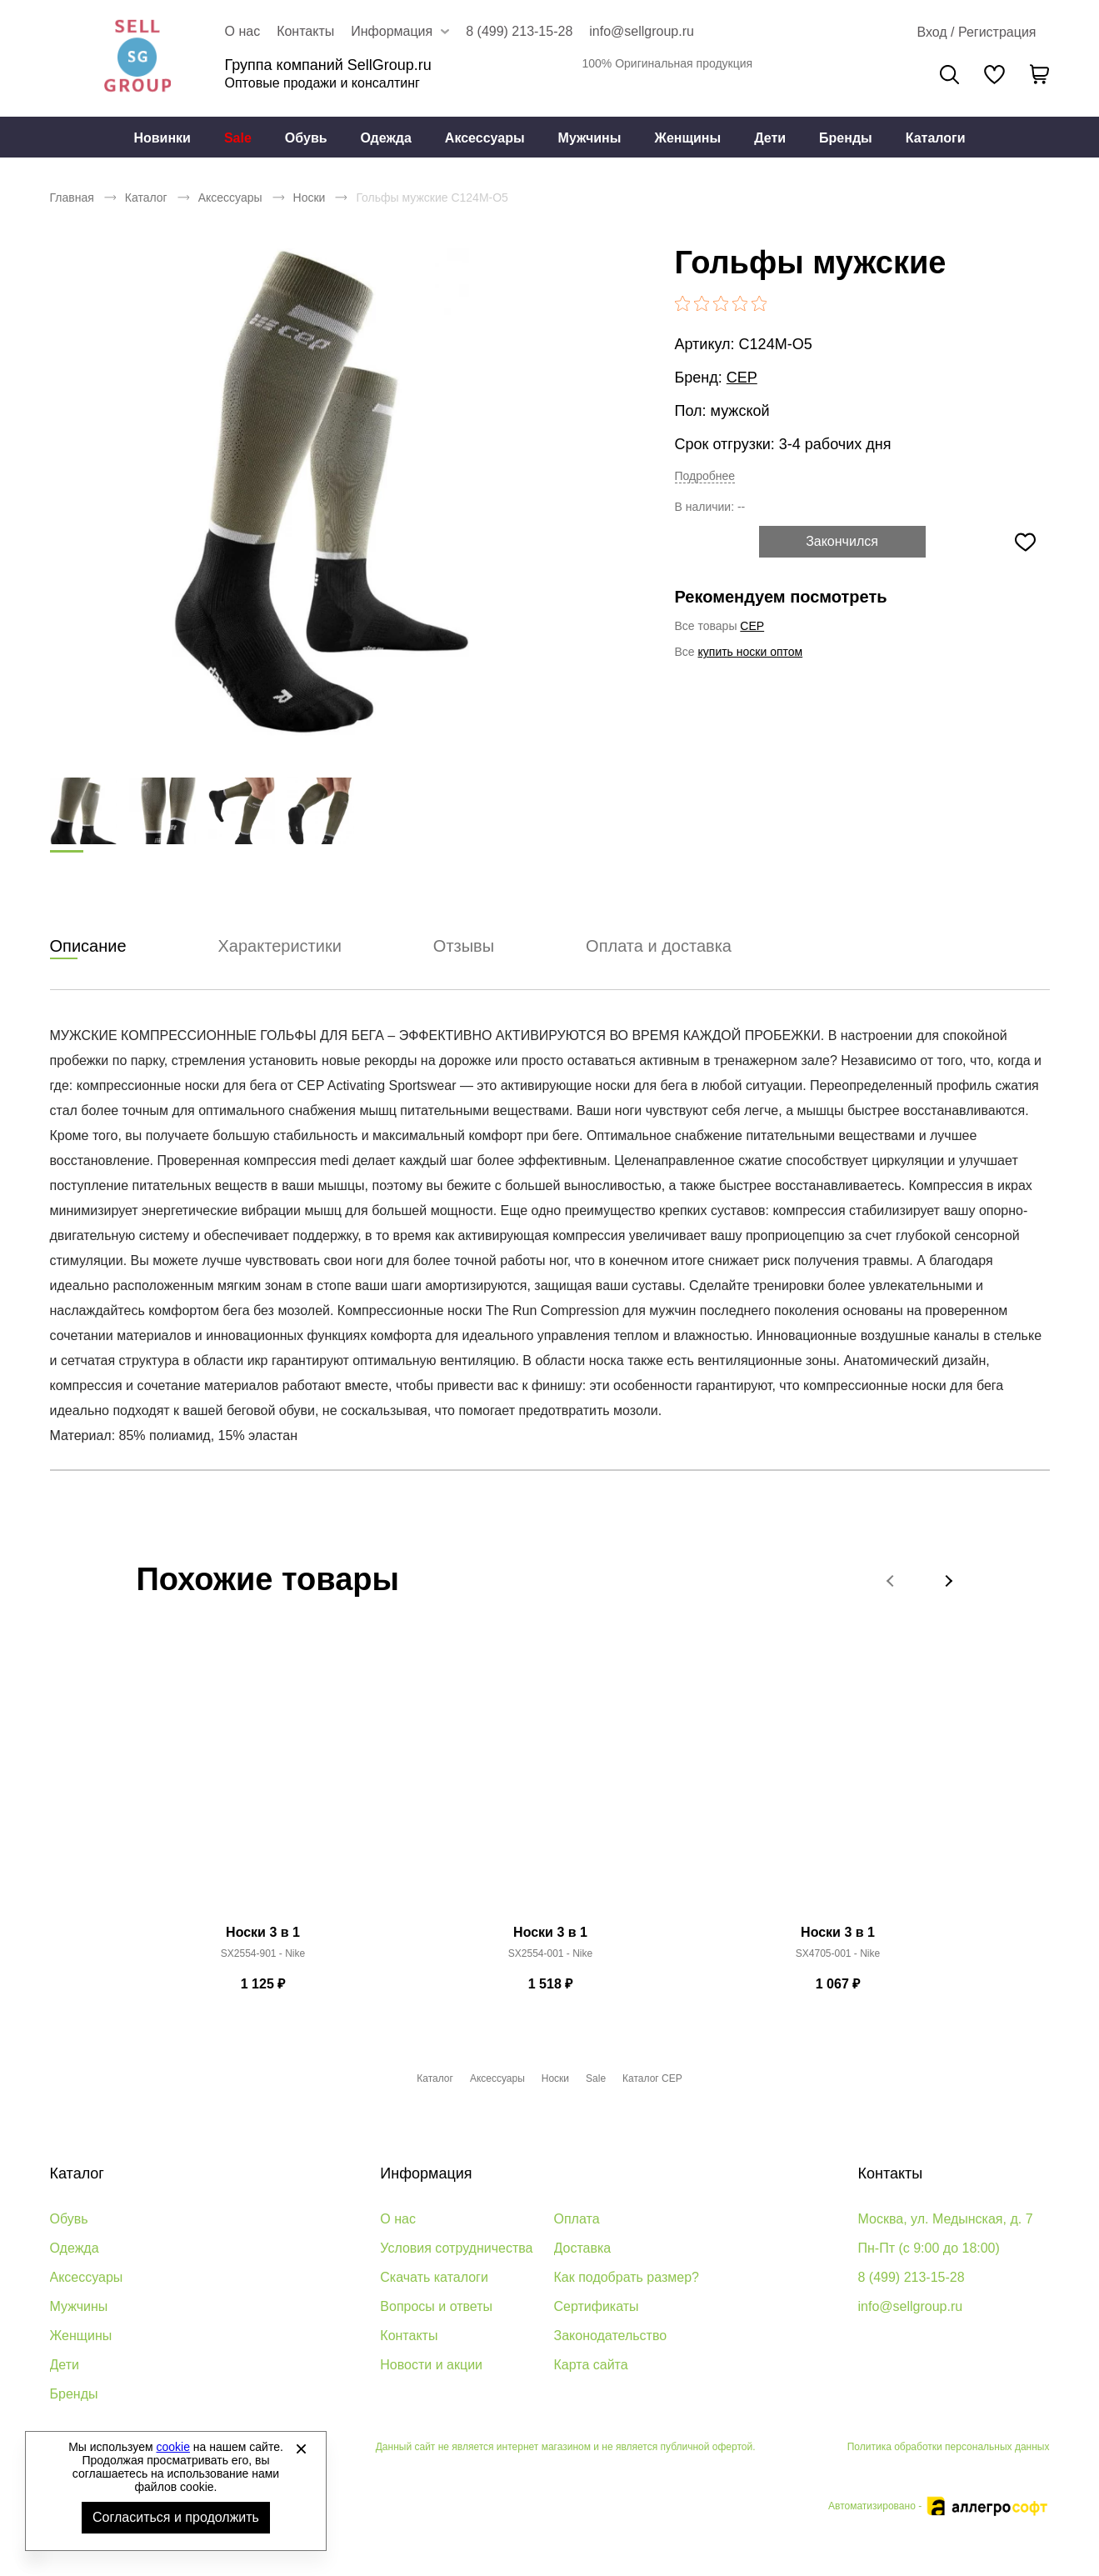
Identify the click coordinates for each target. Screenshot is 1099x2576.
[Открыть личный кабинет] (976, 32)
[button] (891, 1581)
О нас (243, 31)
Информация (426, 2173)
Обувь (306, 138)
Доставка (583, 2248)
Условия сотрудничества (456, 2248)
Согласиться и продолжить (175, 2517)
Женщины (687, 138)
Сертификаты (596, 2306)
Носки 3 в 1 (263, 1933)
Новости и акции (431, 2365)
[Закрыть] (300, 2448)
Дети (770, 138)
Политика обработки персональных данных (948, 2447)
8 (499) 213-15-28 (519, 31)
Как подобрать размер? (626, 2277)
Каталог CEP (652, 2078)
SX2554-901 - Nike (263, 1954)
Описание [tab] (88, 947)
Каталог (146, 197)
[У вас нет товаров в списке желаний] (994, 74)
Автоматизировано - (938, 2506)
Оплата (577, 2219)
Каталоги (936, 138)
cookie (173, 2446)
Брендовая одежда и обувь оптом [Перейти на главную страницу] (137, 58)
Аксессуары (485, 138)
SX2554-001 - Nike (550, 1954)
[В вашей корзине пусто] (1040, 74)
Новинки (162, 138)
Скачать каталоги (434, 2277)
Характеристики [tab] (280, 947)
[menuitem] (162, 137)
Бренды (845, 138)
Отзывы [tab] (463, 947)
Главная (72, 197)
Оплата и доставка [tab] (659, 947)
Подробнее (705, 476)
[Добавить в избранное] (1026, 542)
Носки (309, 197)
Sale (238, 138)
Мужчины (590, 138)
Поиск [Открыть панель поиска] (949, 74)
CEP (742, 377)
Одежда (386, 138)
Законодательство (610, 2335)
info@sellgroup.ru (641, 31)
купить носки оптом (750, 651)
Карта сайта (591, 2365)
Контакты (305, 31)
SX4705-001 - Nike (838, 1954)
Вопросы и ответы (436, 2306)
